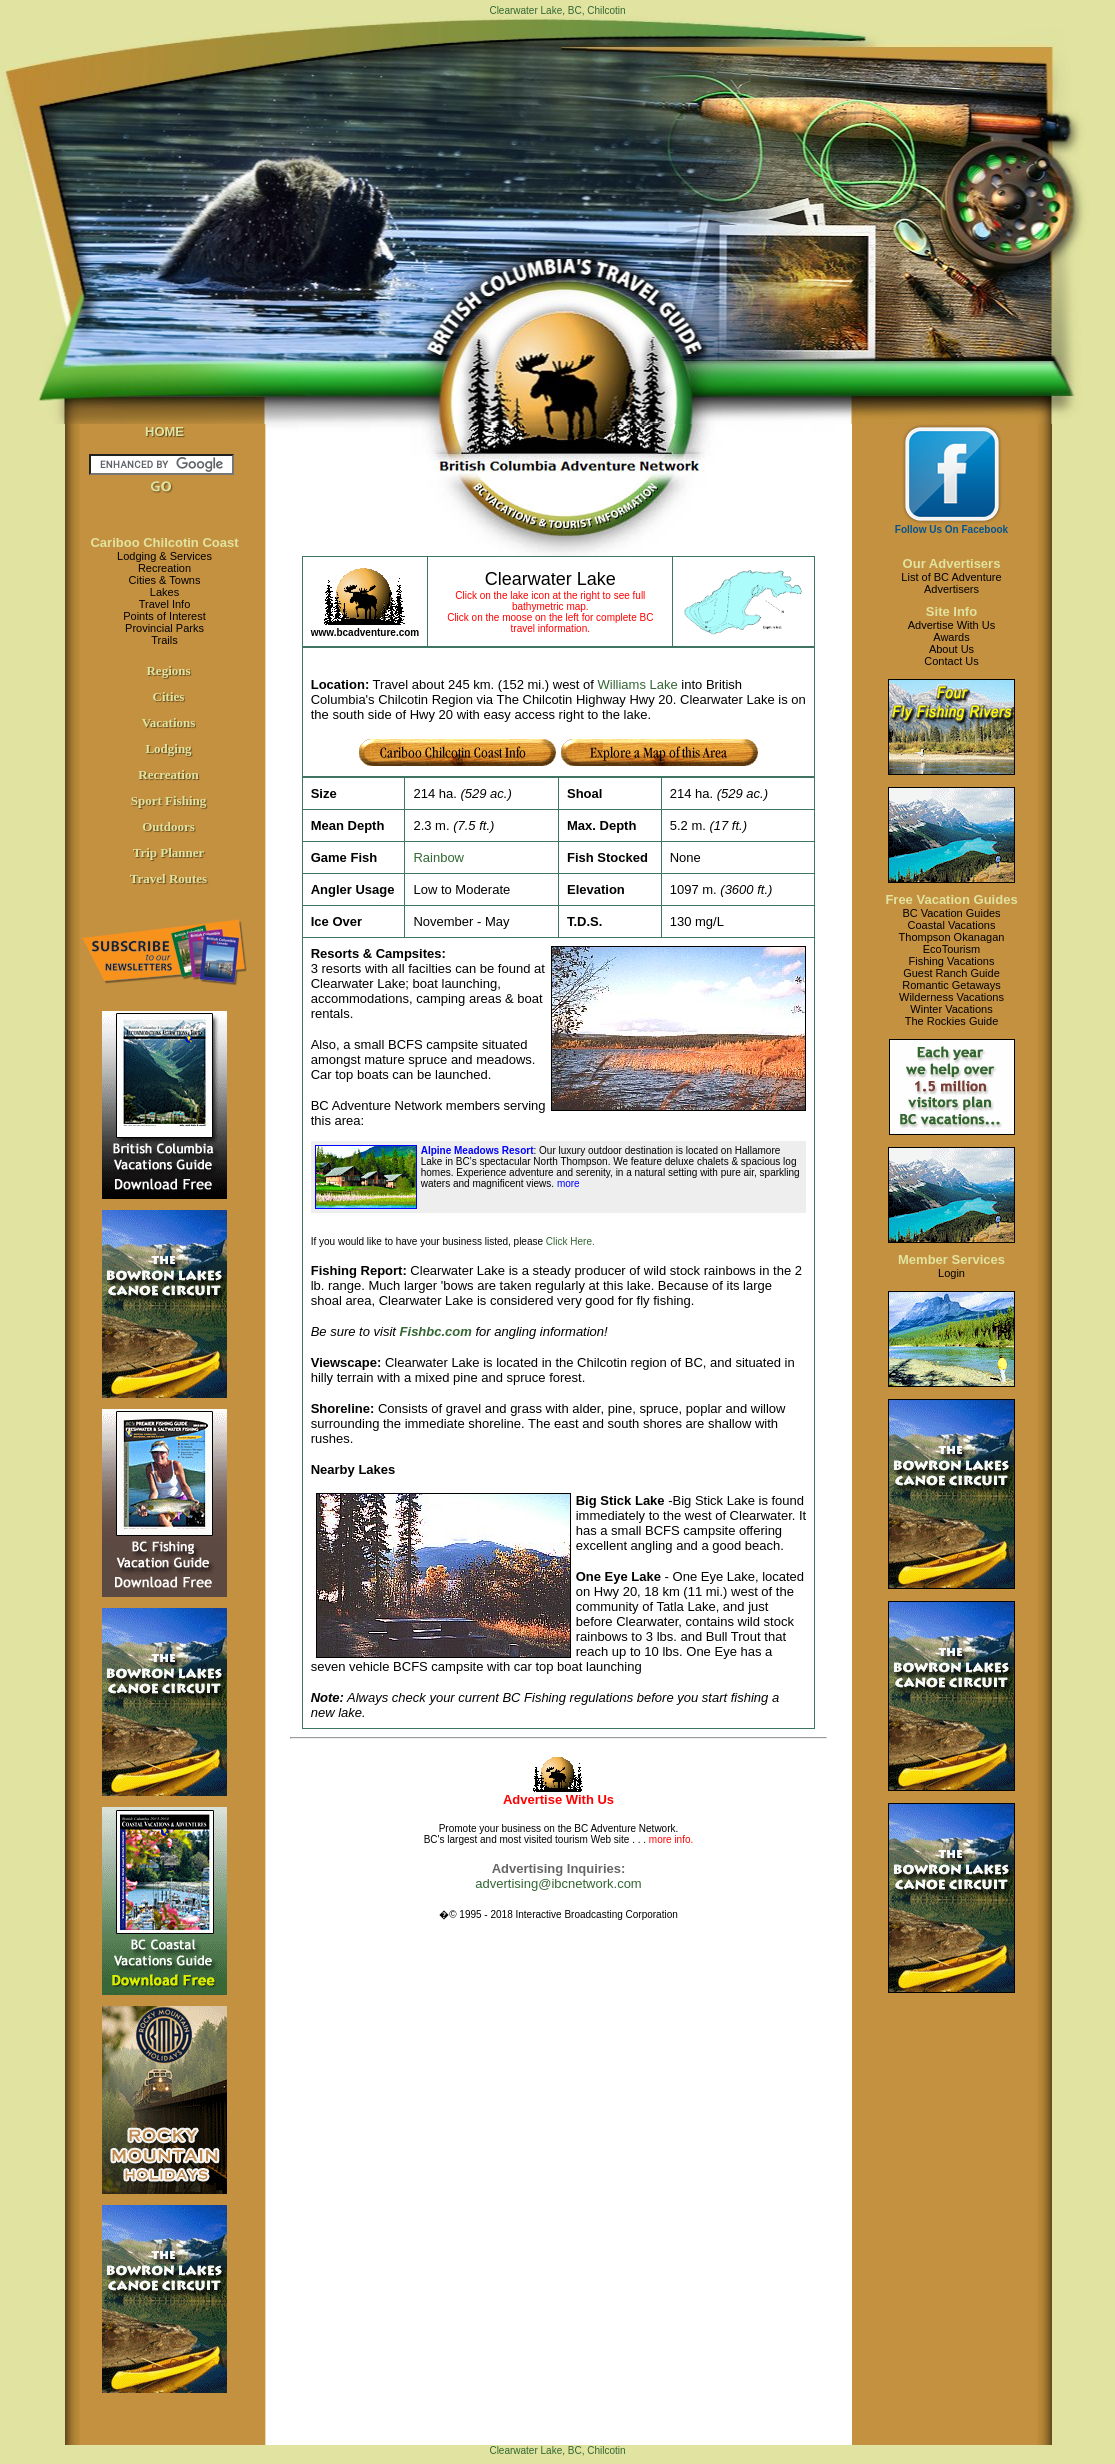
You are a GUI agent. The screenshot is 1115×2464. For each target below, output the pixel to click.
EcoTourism (951, 949)
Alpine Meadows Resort (477, 1150)
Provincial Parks (164, 628)
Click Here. (570, 1241)
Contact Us (951, 661)
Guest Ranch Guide (951, 973)
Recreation (164, 568)
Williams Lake (638, 684)
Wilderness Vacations (951, 997)
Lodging (168, 748)
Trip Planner (169, 852)
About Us (951, 649)
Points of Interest (164, 616)
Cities (169, 696)
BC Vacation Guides (951, 913)
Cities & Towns (165, 580)
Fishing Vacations (951, 961)
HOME (164, 431)
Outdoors (168, 826)
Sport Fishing (169, 800)
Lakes (164, 592)
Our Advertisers (952, 563)
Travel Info (165, 604)
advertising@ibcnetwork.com (558, 1883)
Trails (164, 640)
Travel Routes (168, 878)
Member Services (951, 1259)
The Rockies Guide (952, 1021)
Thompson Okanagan (952, 937)
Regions (168, 670)
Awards (951, 637)
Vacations (169, 722)
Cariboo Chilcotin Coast (164, 542)
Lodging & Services (164, 556)
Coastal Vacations (952, 925)
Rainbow (438, 857)
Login (951, 1273)
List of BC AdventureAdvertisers (951, 583)
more (567, 1183)
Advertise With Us (951, 625)
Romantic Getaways (951, 985)
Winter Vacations (951, 1009)
